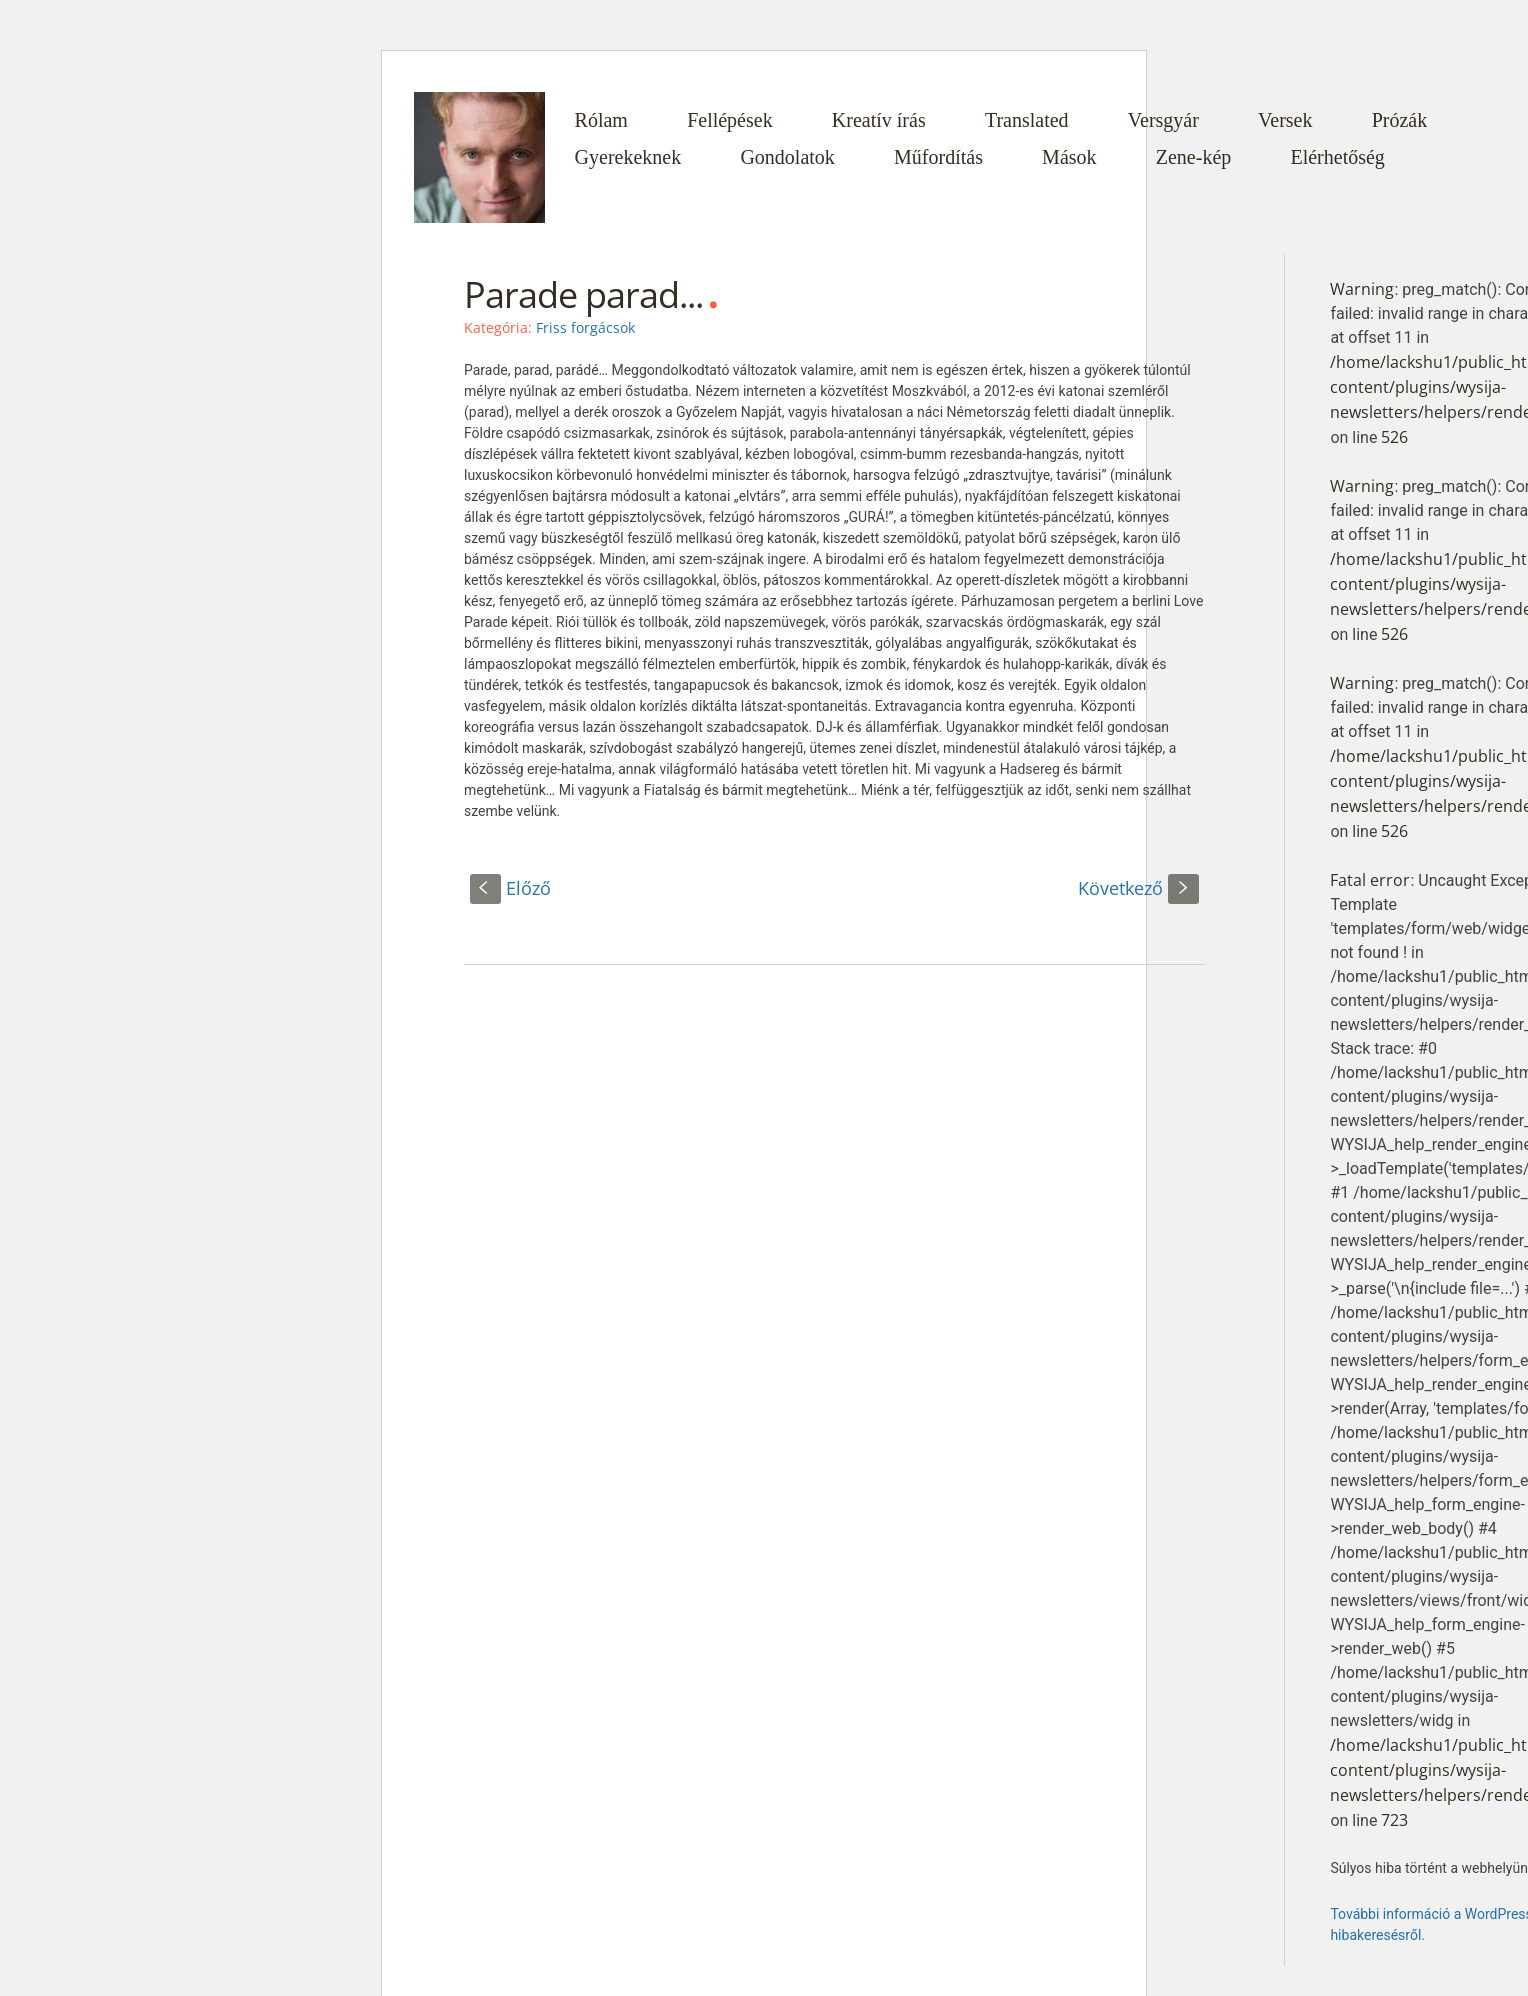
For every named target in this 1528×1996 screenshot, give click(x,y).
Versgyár (1163, 120)
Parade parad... (583, 294)
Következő (1138, 888)
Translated (1027, 120)
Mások (1069, 157)
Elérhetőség (1337, 157)
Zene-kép (1194, 157)
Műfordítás (938, 157)
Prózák (1400, 120)
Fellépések (730, 120)
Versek (1285, 120)
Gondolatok (787, 157)
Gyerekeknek (628, 157)
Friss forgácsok (585, 327)
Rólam (601, 120)
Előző (510, 888)
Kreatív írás (879, 120)
